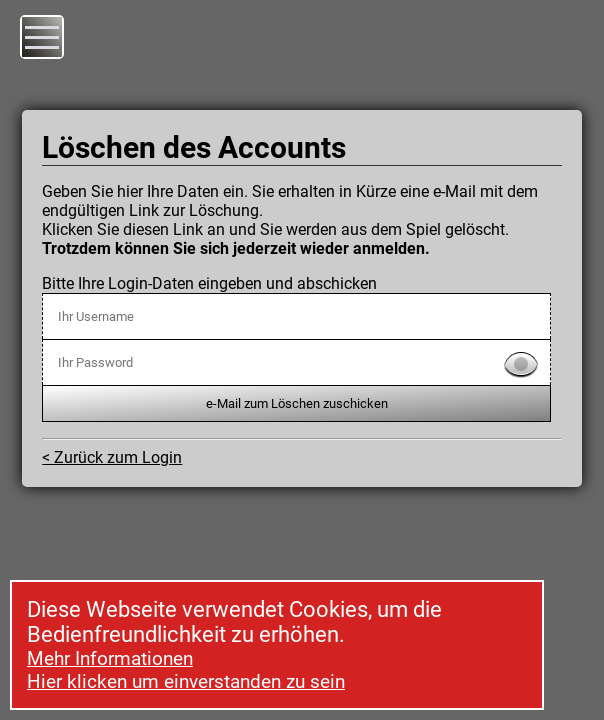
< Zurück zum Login (112, 457)
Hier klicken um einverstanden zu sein (186, 681)
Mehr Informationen (110, 658)
